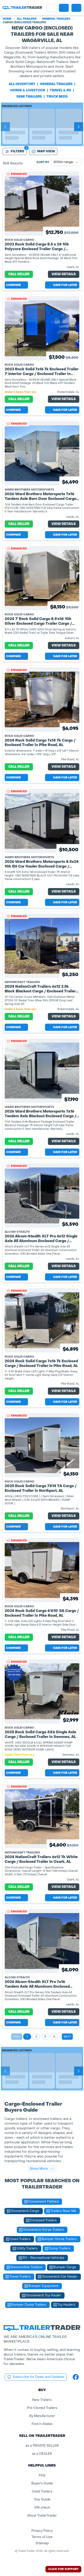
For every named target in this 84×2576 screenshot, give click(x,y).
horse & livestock (27, 90)
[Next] (78, 126)
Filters (14, 151)
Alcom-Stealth (17, 1232)
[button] (64, 8)
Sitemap (42, 2543)
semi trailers (29, 96)
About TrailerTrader (42, 2515)
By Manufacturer (42, 2416)
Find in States (42, 2424)
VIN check (42, 2507)
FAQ (42, 2475)
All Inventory (22, 84)
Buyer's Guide (42, 2483)
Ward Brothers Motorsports (29, 489)
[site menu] (51, 8)
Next (67, 2036)
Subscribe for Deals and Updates (36, 2377)
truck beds (57, 96)
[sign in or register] (76, 8)
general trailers (56, 84)
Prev (16, 2036)
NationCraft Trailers (22, 982)
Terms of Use (42, 2537)
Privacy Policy (42, 2531)
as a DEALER (42, 2454)
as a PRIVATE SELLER (42, 2446)
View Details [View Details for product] (64, 274)
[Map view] (43, 151)
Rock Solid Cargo (19, 240)
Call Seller (18, 274)
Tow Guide (42, 2499)
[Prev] (5, 126)
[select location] (64, 8)
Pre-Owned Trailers (42, 2408)
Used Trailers (42, 2491)
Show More (42, 2169)
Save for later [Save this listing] (62, 285)
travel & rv (60, 90)
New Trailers (42, 2400)
